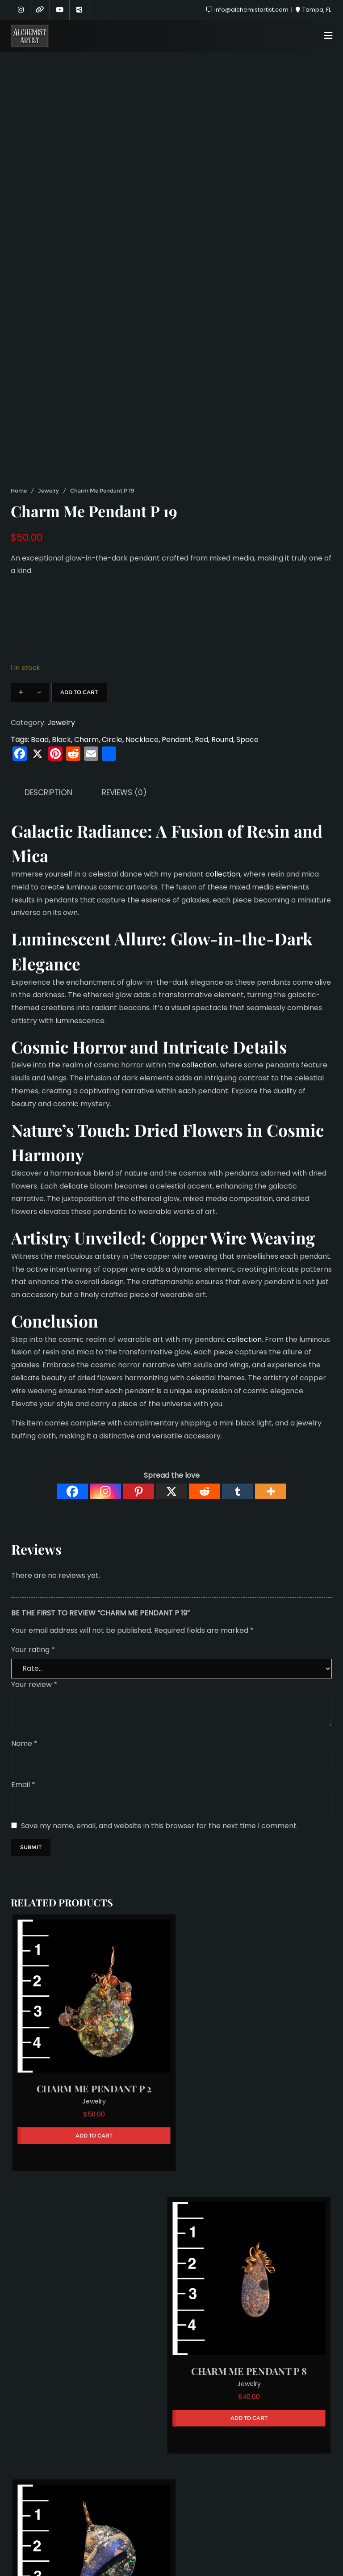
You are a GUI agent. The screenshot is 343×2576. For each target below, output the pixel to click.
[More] (270, 1491)
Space (247, 739)
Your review (34, 1684)
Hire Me (211, 2522)
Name (24, 1743)
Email (23, 1784)
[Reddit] (204, 1491)
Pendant (177, 739)
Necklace (142, 739)
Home (19, 490)
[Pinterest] (138, 1491)
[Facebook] (72, 1491)
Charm (86, 739)
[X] (171, 1491)
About (124, 2522)
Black (61, 739)
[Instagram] (105, 1491)
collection (222, 874)
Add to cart (79, 692)
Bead (40, 739)
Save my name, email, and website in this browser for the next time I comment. (159, 1826)
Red (201, 739)
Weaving (282, 1237)
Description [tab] (48, 792)
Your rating (33, 1649)
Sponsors (167, 2522)
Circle (112, 739)
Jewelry (48, 490)
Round (222, 739)
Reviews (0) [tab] (124, 792)
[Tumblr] (237, 1491)
